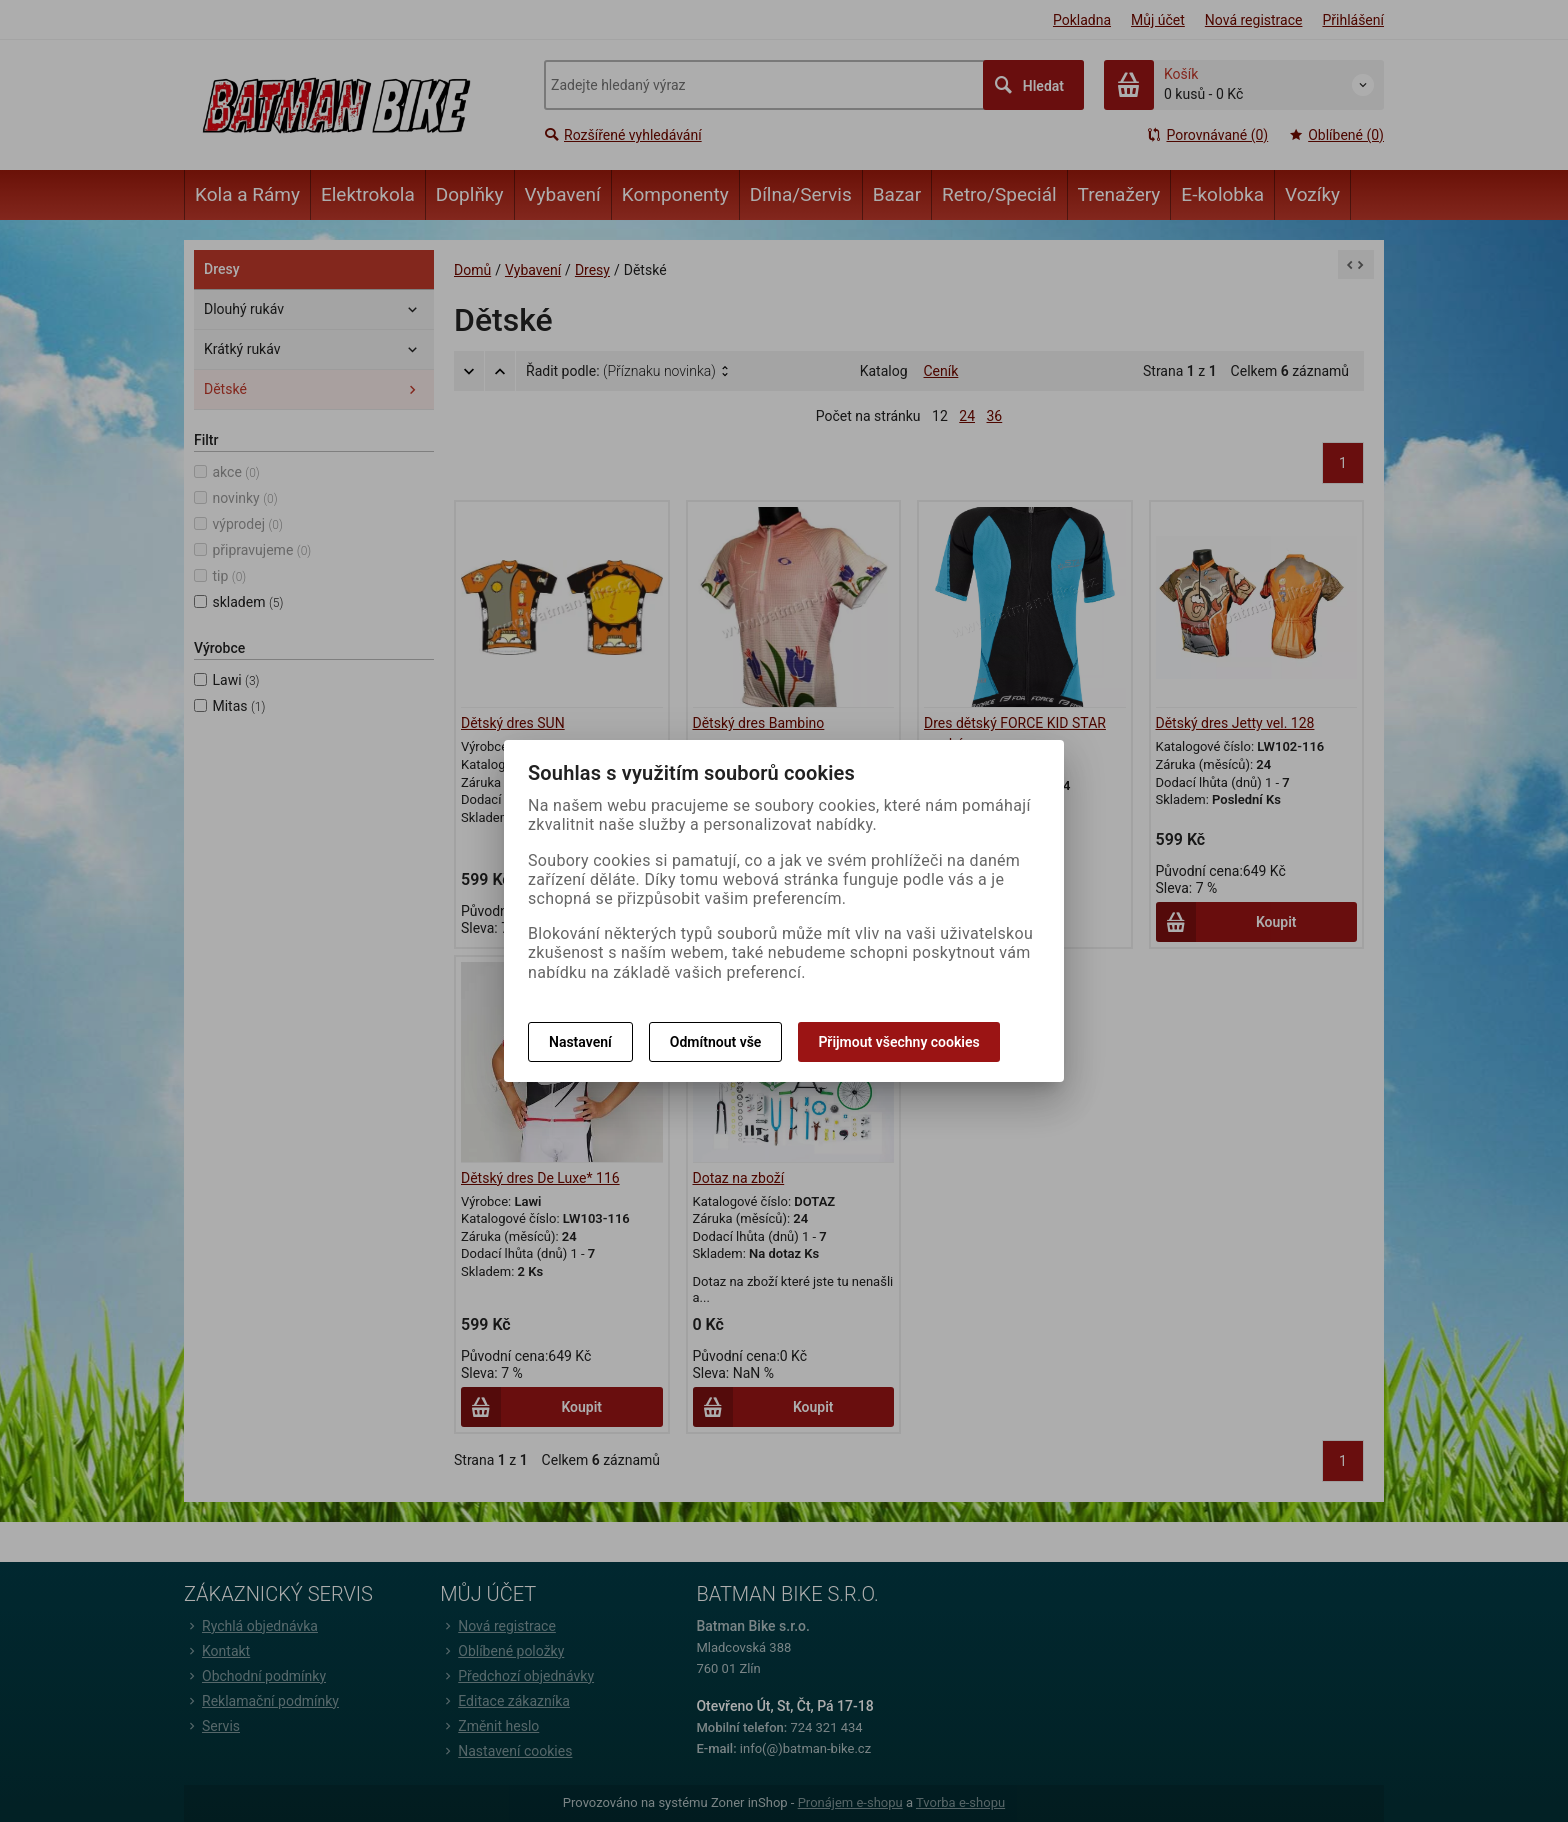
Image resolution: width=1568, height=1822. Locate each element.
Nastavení (580, 1042)
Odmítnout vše (716, 1042)
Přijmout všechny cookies (898, 1042)
